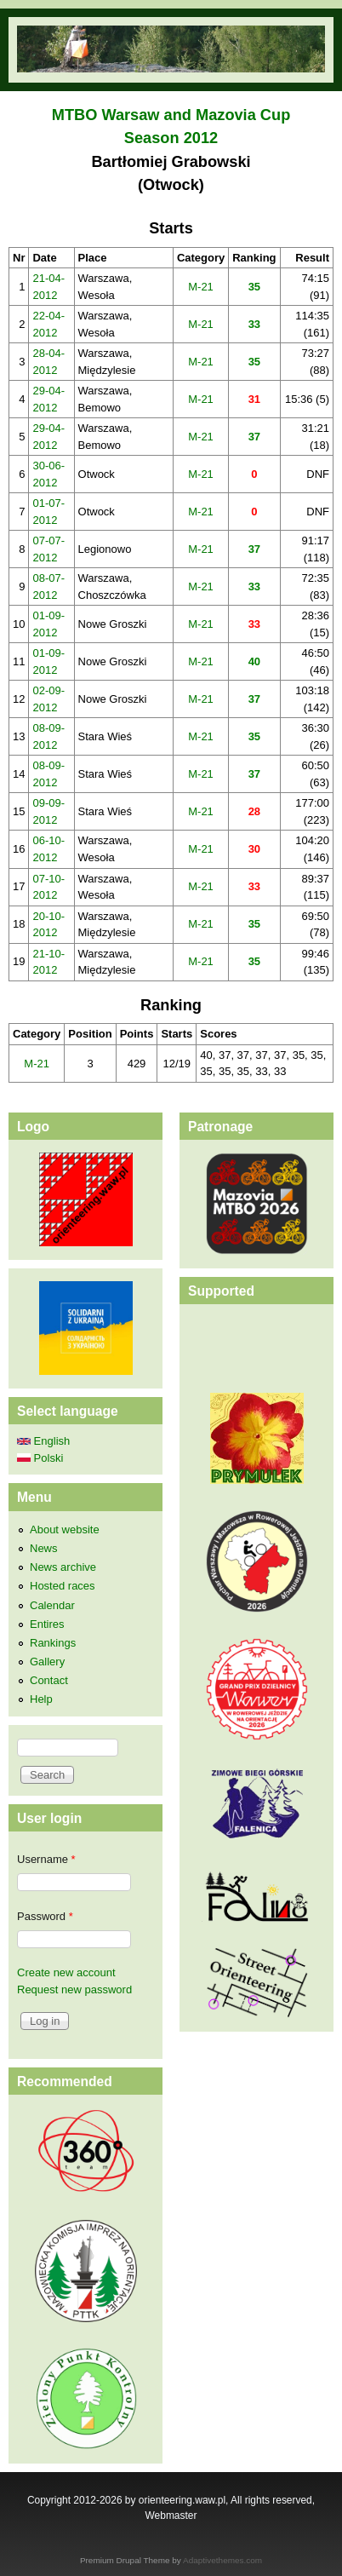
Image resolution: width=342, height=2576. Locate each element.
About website (65, 1529)
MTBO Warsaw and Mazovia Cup (171, 115)
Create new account (66, 1972)
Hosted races (62, 1585)
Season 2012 (171, 138)
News (44, 1548)
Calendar (52, 1605)
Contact (49, 1680)
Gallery (47, 1661)
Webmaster (171, 2515)
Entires (47, 1624)
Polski (40, 1458)
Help (41, 1699)
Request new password (74, 1989)
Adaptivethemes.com (222, 2560)
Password (45, 1916)
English (43, 1441)
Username (46, 1859)
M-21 (201, 286)
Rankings (53, 1642)
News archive (63, 1567)
